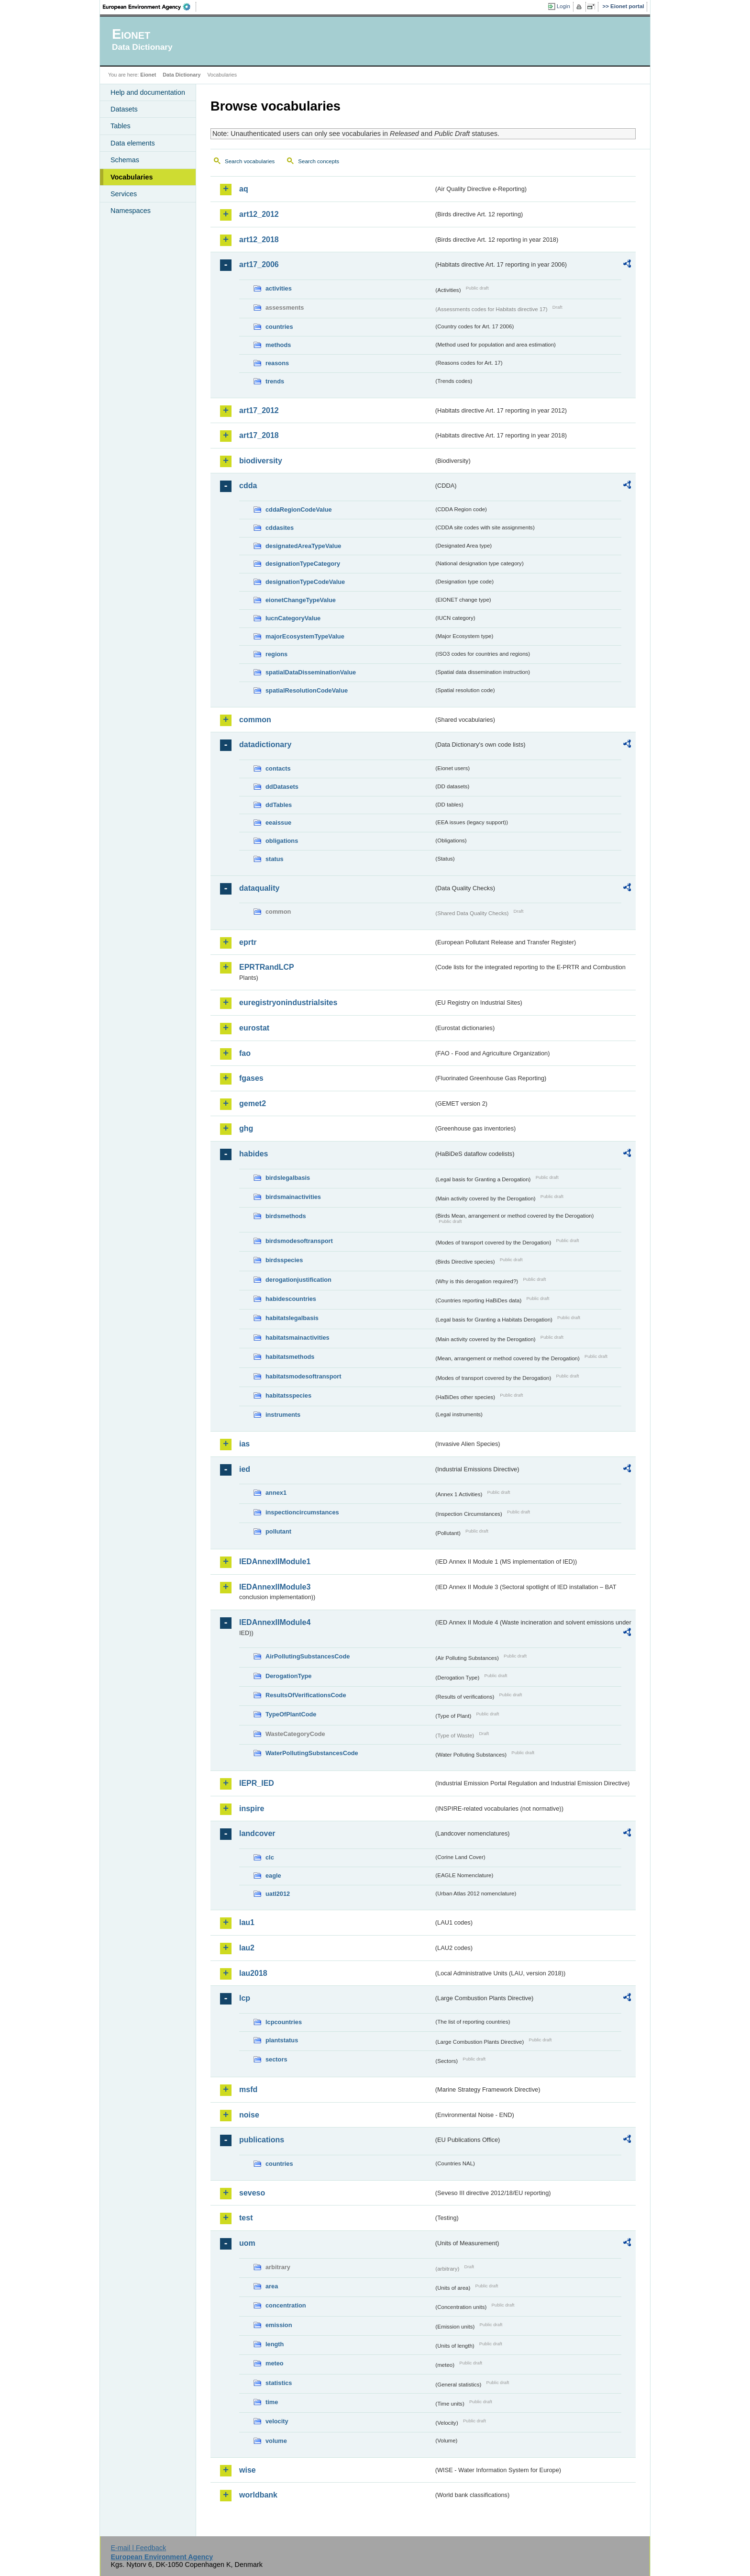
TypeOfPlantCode (290, 1714)
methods (278, 344)
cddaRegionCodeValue (298, 509)
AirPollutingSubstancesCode (307, 1656)
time (271, 2402)
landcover (257, 1833)
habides (253, 1154)
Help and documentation (147, 92)
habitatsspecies (288, 1395)
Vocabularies (131, 177)
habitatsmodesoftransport (303, 1376)
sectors (276, 2059)
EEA (150, 6)
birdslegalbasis (287, 1177)
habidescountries (290, 1298)
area (271, 2286)
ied (244, 1469)
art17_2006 (259, 264)
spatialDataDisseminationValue (310, 672)
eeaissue (278, 822)
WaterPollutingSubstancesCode (311, 1753)
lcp (244, 1998)
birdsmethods (285, 1216)
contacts (278, 768)
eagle (273, 1875)
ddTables (278, 804)
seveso (252, 2193)
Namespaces (130, 210)
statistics (278, 2382)
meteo (274, 2363)
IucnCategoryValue (292, 618)
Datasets (124, 109)
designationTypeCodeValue (305, 581)
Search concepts (318, 161)
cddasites (279, 527)
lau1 (246, 1922)
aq (243, 189)
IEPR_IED (256, 1783)
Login (563, 6)
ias (244, 1444)
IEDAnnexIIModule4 (274, 1622)
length (274, 2344)
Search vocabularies (250, 161)
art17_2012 (259, 410)
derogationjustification (298, 1279)
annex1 (276, 1492)
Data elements (132, 143)
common (255, 720)
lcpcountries (283, 2022)
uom (247, 2243)
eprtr (247, 942)
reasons (277, 363)
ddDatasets (281, 786)
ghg (246, 1128)
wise (247, 2470)
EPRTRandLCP (266, 967)
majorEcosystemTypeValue (304, 636)
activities (278, 288)
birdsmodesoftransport (299, 1240)
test (246, 2218)
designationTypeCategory (302, 563)
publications (261, 2140)
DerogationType (288, 1676)
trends (274, 381)
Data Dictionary (181, 75)
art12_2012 (259, 214)
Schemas (124, 160)
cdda (248, 486)
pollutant (278, 1531)
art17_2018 (259, 435)
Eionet (148, 75)
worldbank (258, 2495)
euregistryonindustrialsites (288, 1002)
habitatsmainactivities (297, 1337)
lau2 (246, 1948)
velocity (276, 2421)
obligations (281, 840)
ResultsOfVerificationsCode (305, 1695)
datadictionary (265, 744)
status (274, 858)
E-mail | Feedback (138, 2548)
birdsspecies (284, 1260)
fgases (251, 1078)
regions (276, 654)
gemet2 (252, 1103)
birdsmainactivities (293, 1196)
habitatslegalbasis (292, 1318)
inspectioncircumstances (302, 1512)
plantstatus (281, 2040)
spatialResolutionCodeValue (306, 690)
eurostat (254, 1028)
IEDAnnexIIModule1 (274, 1561)
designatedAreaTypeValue (303, 545)
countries (279, 326)
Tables (120, 126)
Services (123, 194)
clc (269, 1857)
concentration (285, 2305)
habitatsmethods (289, 1356)
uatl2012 (277, 1893)
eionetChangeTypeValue (300, 600)
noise (249, 2115)
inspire (251, 1808)
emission (278, 2325)
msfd (248, 2089)
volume (276, 2440)
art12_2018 (259, 239)
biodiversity (260, 461)
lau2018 (253, 1973)
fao (245, 1053)
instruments (282, 1414)
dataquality (259, 888)
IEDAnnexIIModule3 (274, 1587)
